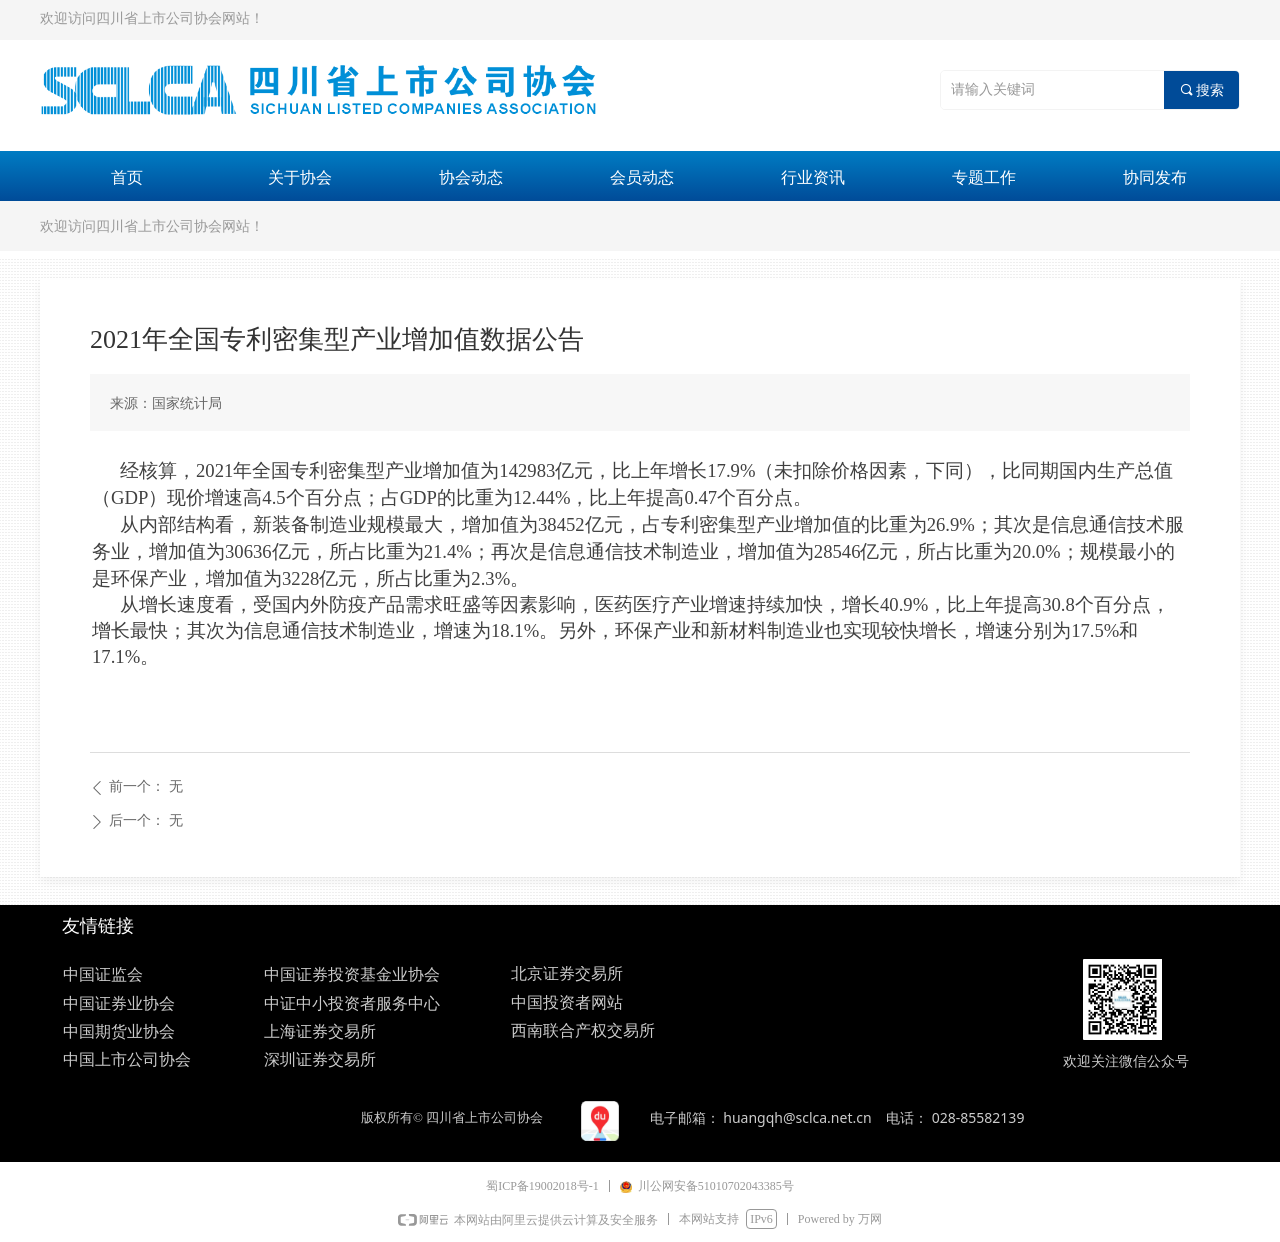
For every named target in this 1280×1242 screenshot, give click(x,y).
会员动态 (642, 177)
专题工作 (984, 177)
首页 (127, 177)
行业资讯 (813, 177)
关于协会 (300, 177)
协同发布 (1155, 177)
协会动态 (471, 177)
